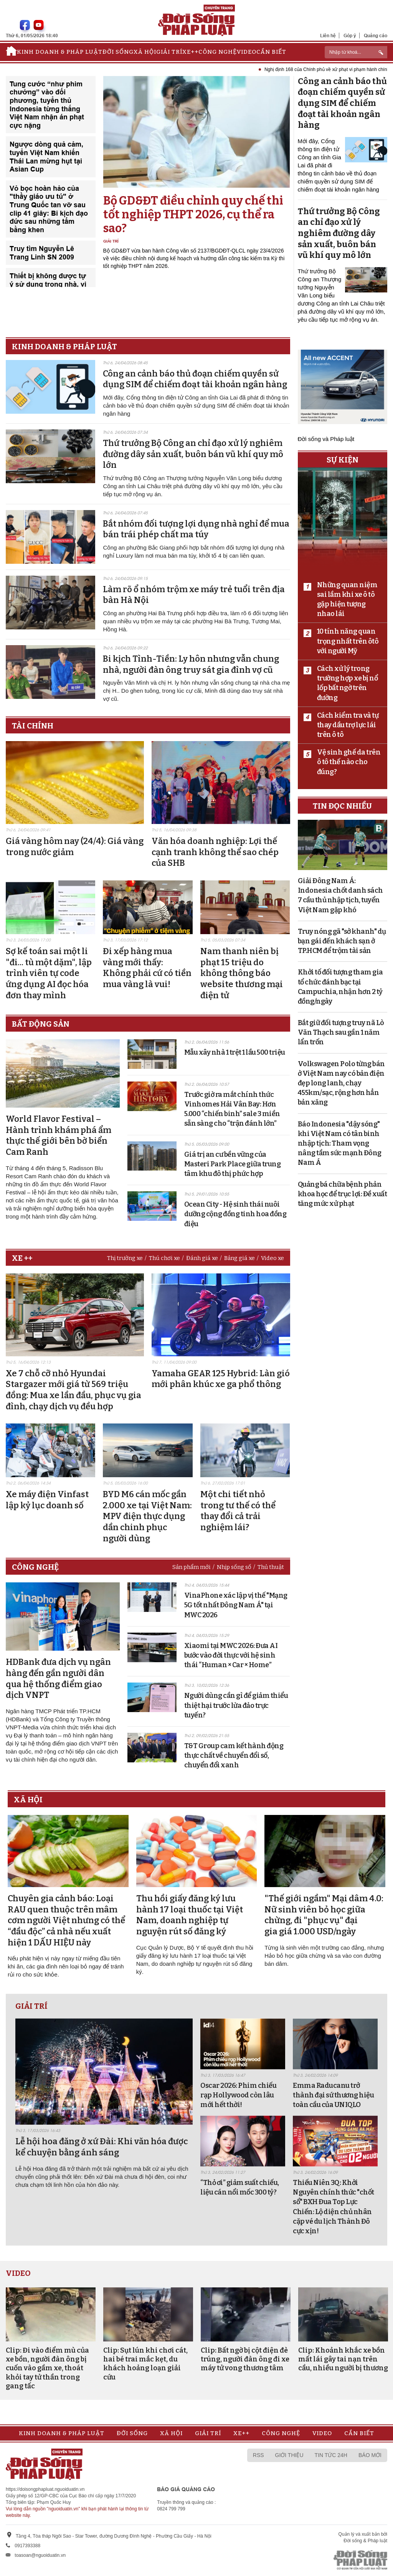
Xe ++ (22, 1258)
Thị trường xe (125, 1258)
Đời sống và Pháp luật (326, 439)
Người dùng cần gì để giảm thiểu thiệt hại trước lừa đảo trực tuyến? (236, 1705)
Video (246, 51)
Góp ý (349, 35)
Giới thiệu (289, 2455)
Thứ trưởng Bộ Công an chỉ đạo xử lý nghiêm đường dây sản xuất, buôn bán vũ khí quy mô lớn (193, 454)
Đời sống (118, 51)
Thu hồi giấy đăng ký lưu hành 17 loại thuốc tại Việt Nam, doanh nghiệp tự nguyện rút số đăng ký (189, 1915)
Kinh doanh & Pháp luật (59, 51)
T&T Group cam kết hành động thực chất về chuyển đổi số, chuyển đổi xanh (234, 1755)
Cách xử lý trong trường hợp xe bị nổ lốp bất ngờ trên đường (347, 683)
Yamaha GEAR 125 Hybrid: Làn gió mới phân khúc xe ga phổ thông (221, 1379)
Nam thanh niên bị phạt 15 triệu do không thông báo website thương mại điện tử (241, 973)
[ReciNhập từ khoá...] (356, 52)
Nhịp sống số (234, 1567)
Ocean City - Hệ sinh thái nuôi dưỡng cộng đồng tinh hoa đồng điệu (235, 1214)
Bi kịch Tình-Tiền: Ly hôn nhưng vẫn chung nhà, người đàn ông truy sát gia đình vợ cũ (191, 664)
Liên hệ (328, 35)
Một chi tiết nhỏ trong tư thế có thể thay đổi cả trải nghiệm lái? (238, 1510)
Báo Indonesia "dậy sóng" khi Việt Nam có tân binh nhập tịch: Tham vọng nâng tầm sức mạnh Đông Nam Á (339, 1143)
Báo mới (369, 2455)
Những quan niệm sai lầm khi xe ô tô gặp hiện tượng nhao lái (347, 599)
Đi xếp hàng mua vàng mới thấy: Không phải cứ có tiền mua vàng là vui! (147, 967)
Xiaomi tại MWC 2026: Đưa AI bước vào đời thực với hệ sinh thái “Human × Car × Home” (231, 1655)
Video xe (272, 1258)
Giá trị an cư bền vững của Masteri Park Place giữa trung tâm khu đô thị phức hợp (232, 1164)
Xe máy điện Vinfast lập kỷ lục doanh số (47, 1500)
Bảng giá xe (239, 1258)
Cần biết (271, 51)
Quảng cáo (375, 35)
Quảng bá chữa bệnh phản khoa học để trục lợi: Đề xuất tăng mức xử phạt (342, 1194)
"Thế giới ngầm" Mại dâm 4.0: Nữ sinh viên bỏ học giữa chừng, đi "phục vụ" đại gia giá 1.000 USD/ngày (323, 1915)
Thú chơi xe (164, 1258)
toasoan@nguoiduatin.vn (40, 2555)
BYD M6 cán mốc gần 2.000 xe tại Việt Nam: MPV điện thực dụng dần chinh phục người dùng (147, 1516)
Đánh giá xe (202, 1258)
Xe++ (190, 51)
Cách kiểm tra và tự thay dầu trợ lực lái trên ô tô (348, 725)
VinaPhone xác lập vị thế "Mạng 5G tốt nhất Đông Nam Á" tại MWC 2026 (235, 1605)
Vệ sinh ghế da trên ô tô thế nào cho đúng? (349, 762)
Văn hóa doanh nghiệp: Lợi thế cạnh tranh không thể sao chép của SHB (215, 852)
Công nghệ (217, 51)
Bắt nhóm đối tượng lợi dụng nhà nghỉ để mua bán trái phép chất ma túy (196, 529)
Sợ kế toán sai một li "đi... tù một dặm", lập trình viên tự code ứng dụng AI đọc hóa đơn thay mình (49, 973)
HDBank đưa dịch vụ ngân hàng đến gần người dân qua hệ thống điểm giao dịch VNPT (58, 1678)
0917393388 (27, 2545)
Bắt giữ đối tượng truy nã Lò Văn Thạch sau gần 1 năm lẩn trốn (341, 1032)
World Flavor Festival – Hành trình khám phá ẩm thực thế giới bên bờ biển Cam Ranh (58, 1135)
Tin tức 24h (331, 2455)
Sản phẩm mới (191, 1567)
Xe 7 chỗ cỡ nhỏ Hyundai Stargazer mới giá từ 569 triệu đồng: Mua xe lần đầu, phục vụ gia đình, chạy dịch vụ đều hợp (73, 1390)
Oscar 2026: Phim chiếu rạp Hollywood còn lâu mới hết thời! (238, 2095)
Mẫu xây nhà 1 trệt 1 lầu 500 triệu (234, 1052)
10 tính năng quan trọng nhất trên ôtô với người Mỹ (348, 641)
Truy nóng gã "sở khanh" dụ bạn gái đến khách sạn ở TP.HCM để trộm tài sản (342, 941)
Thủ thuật (271, 1567)
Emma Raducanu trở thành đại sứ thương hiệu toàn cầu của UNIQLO (333, 2095)
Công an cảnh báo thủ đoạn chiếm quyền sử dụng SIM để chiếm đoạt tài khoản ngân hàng (195, 379)
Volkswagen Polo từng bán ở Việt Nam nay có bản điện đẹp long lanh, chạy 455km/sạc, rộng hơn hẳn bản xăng (341, 1083)
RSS (258, 2455)
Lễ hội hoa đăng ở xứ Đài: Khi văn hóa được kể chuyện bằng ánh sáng (101, 2147)
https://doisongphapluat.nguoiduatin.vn (45, 2489)
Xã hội (145, 51)
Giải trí (169, 51)
